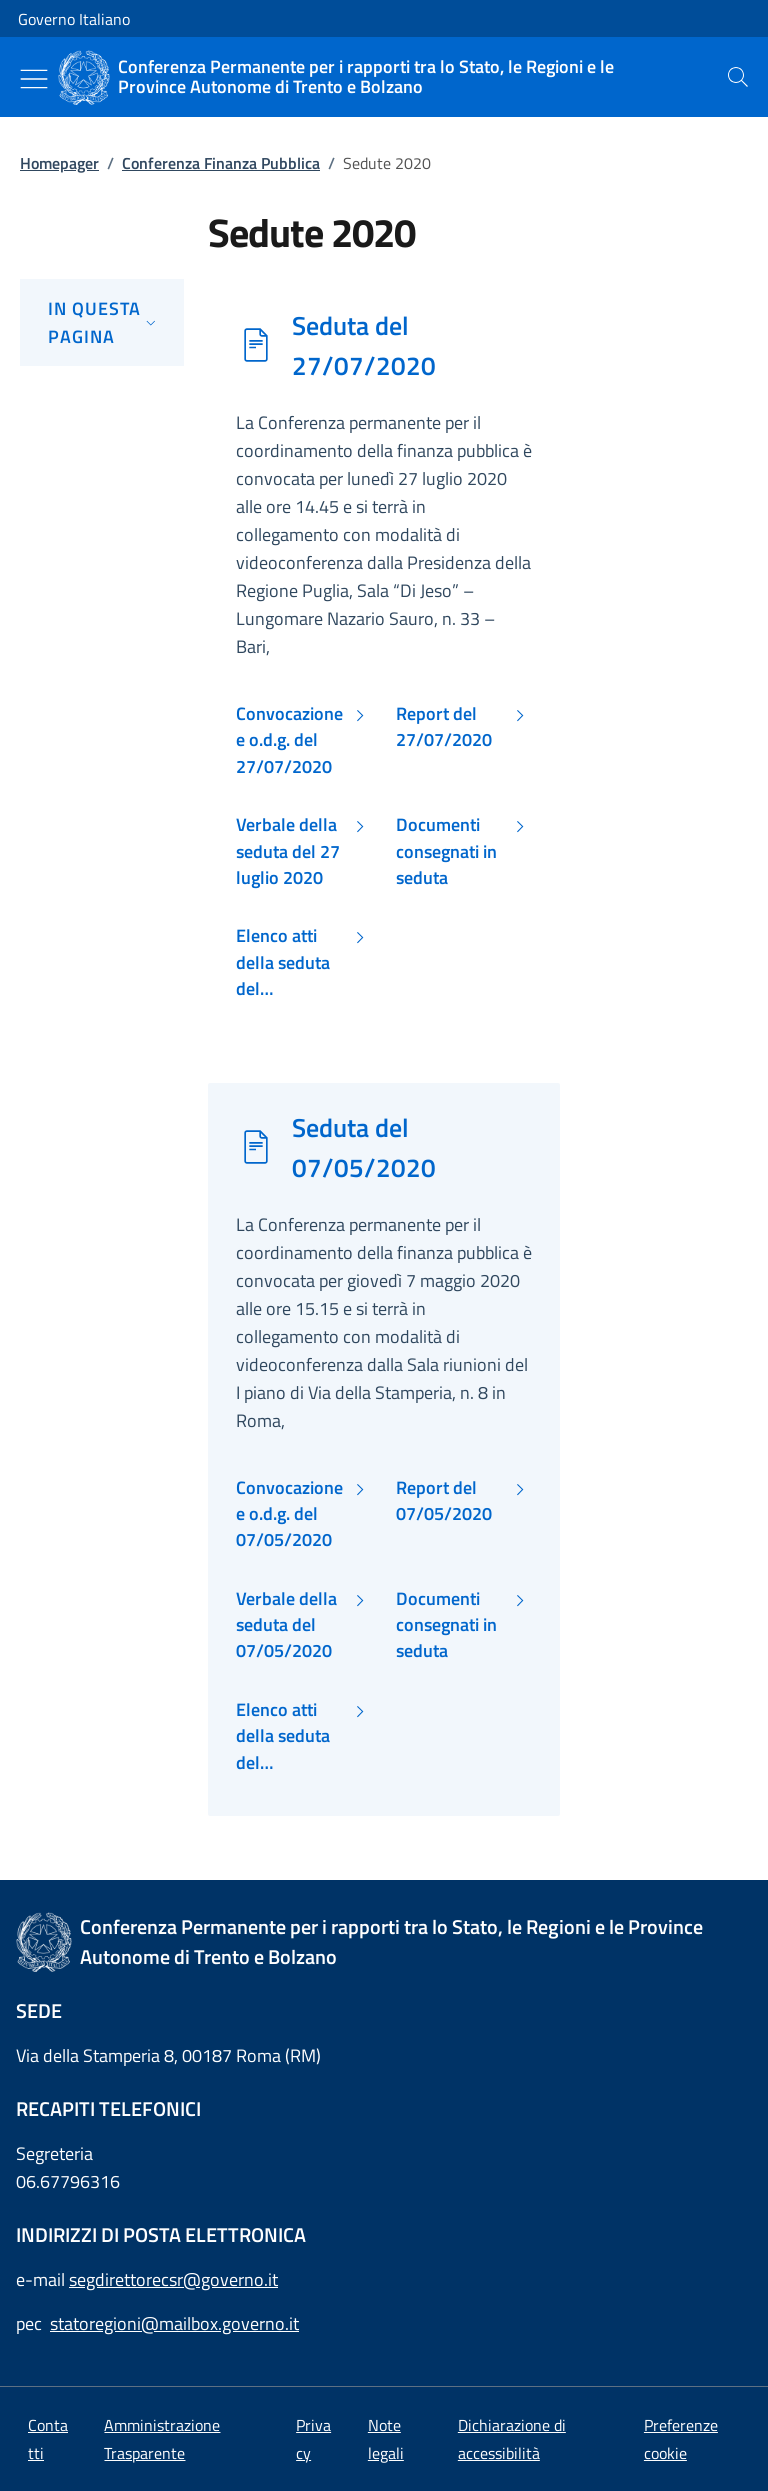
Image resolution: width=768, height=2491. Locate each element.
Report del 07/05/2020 (444, 1501)
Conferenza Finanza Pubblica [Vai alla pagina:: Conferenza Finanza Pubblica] (221, 163)
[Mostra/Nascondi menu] (34, 79)
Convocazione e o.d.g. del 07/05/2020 (289, 1514)
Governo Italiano (74, 19)
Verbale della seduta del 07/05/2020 (286, 1625)
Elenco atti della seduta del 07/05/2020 (284, 1736)
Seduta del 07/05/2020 (364, 1147)
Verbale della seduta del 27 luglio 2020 (288, 851)
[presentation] (738, 77)
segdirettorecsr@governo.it (173, 2279)
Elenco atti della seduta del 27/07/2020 (284, 962)
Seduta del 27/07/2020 (364, 345)
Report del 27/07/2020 (444, 727)
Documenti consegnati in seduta (446, 851)
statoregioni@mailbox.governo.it (174, 2323)
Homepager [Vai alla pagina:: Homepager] (59, 163)
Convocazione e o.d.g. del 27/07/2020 (289, 740)
